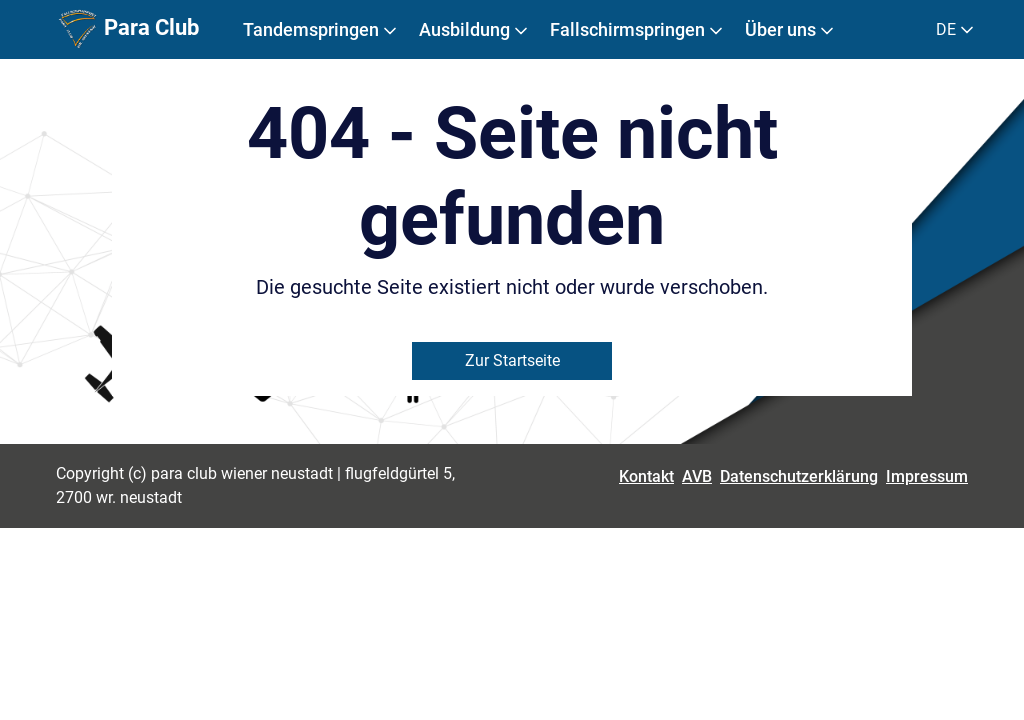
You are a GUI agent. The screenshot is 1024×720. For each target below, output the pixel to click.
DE (956, 29)
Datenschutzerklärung (799, 476)
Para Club (127, 29)
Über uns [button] (791, 29)
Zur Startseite (512, 360)
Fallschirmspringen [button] (638, 29)
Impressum (927, 476)
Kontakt (646, 476)
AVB (697, 476)
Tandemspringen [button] (321, 29)
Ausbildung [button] (475, 29)
